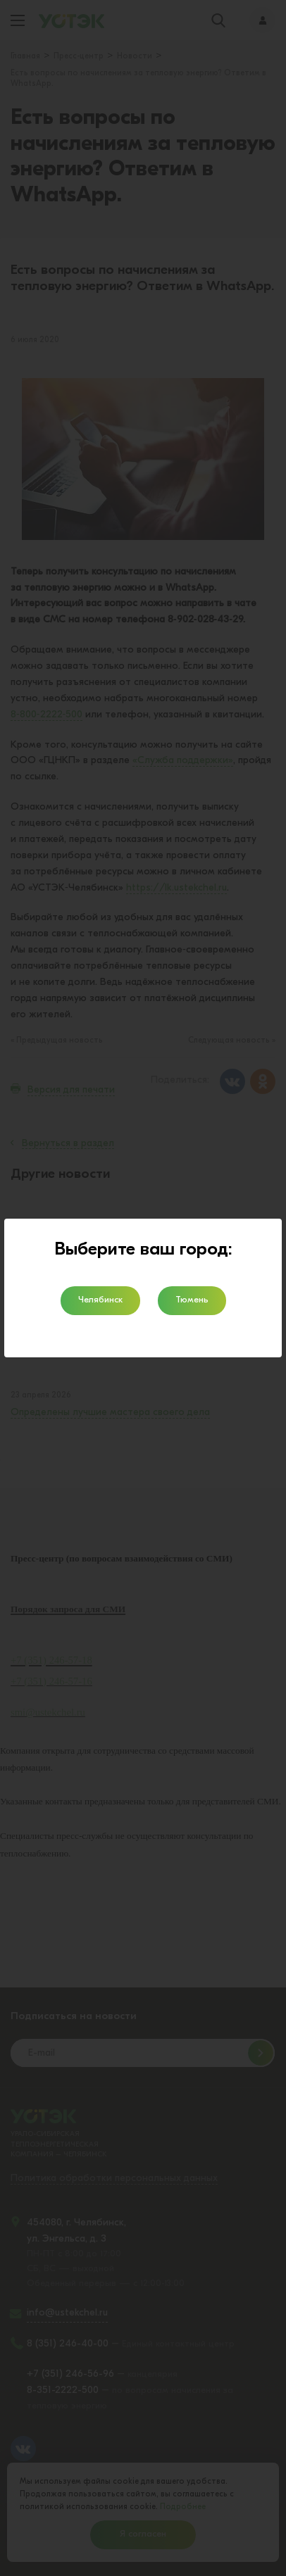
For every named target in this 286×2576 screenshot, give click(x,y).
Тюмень (192, 1300)
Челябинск (100, 1300)
